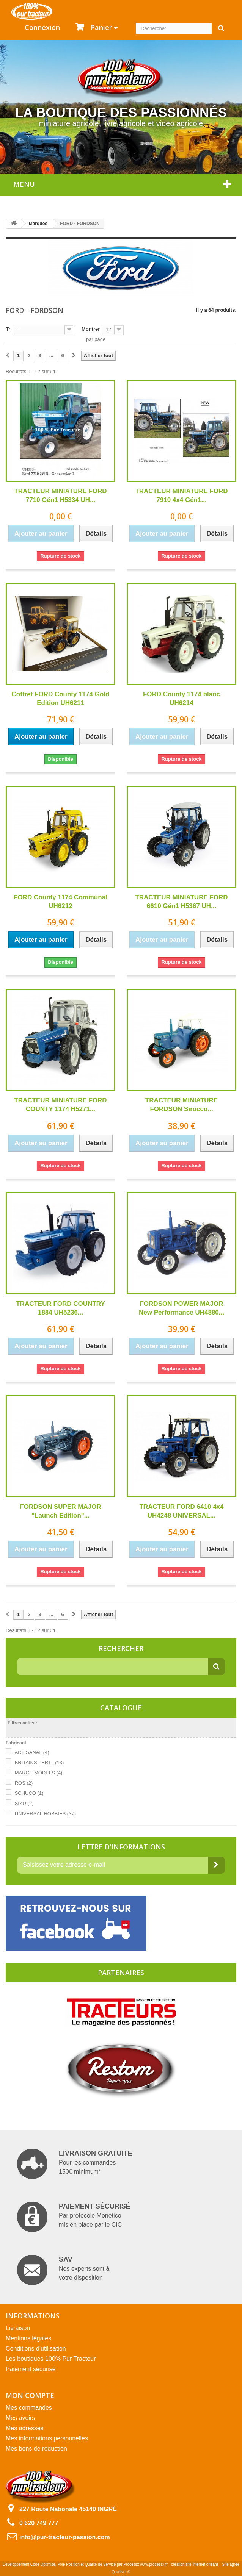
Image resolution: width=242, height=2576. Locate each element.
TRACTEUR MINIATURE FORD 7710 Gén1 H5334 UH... (60, 495)
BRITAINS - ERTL (39, 1762)
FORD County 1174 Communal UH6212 (60, 902)
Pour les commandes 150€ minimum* (74, 2164)
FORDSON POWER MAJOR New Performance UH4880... (181, 1308)
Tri (9, 329)
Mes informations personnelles (47, 2438)
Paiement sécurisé (31, 2369)
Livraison (18, 2328)
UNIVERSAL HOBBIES (45, 1813)
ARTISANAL (32, 1752)
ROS (24, 1783)
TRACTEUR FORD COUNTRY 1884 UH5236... (60, 1308)
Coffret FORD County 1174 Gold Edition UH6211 (61, 699)
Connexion (42, 27)
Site (225, 2564)
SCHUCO (29, 1793)
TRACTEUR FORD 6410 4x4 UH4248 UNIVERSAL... (181, 1511)
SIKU (24, 1803)
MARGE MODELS (39, 1773)
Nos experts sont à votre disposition (63, 2270)
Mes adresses (25, 2428)
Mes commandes (29, 2407)
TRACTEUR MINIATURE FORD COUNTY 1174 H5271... (60, 1105)
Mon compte (30, 2395)
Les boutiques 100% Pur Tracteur (51, 2359)
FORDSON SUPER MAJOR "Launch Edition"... (60, 1511)
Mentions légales (28, 2338)
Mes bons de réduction (36, 2448)
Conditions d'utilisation (36, 2348)
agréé (235, 2564)
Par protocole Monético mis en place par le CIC (73, 2217)
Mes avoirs (20, 2418)
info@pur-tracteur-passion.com (64, 2537)
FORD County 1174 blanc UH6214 (181, 699)
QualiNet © (121, 2572)
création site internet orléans (195, 2564)
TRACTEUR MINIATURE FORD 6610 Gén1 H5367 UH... (181, 902)
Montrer (91, 329)
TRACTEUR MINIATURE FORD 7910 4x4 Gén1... (181, 495)
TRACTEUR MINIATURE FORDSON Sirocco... (181, 1105)
